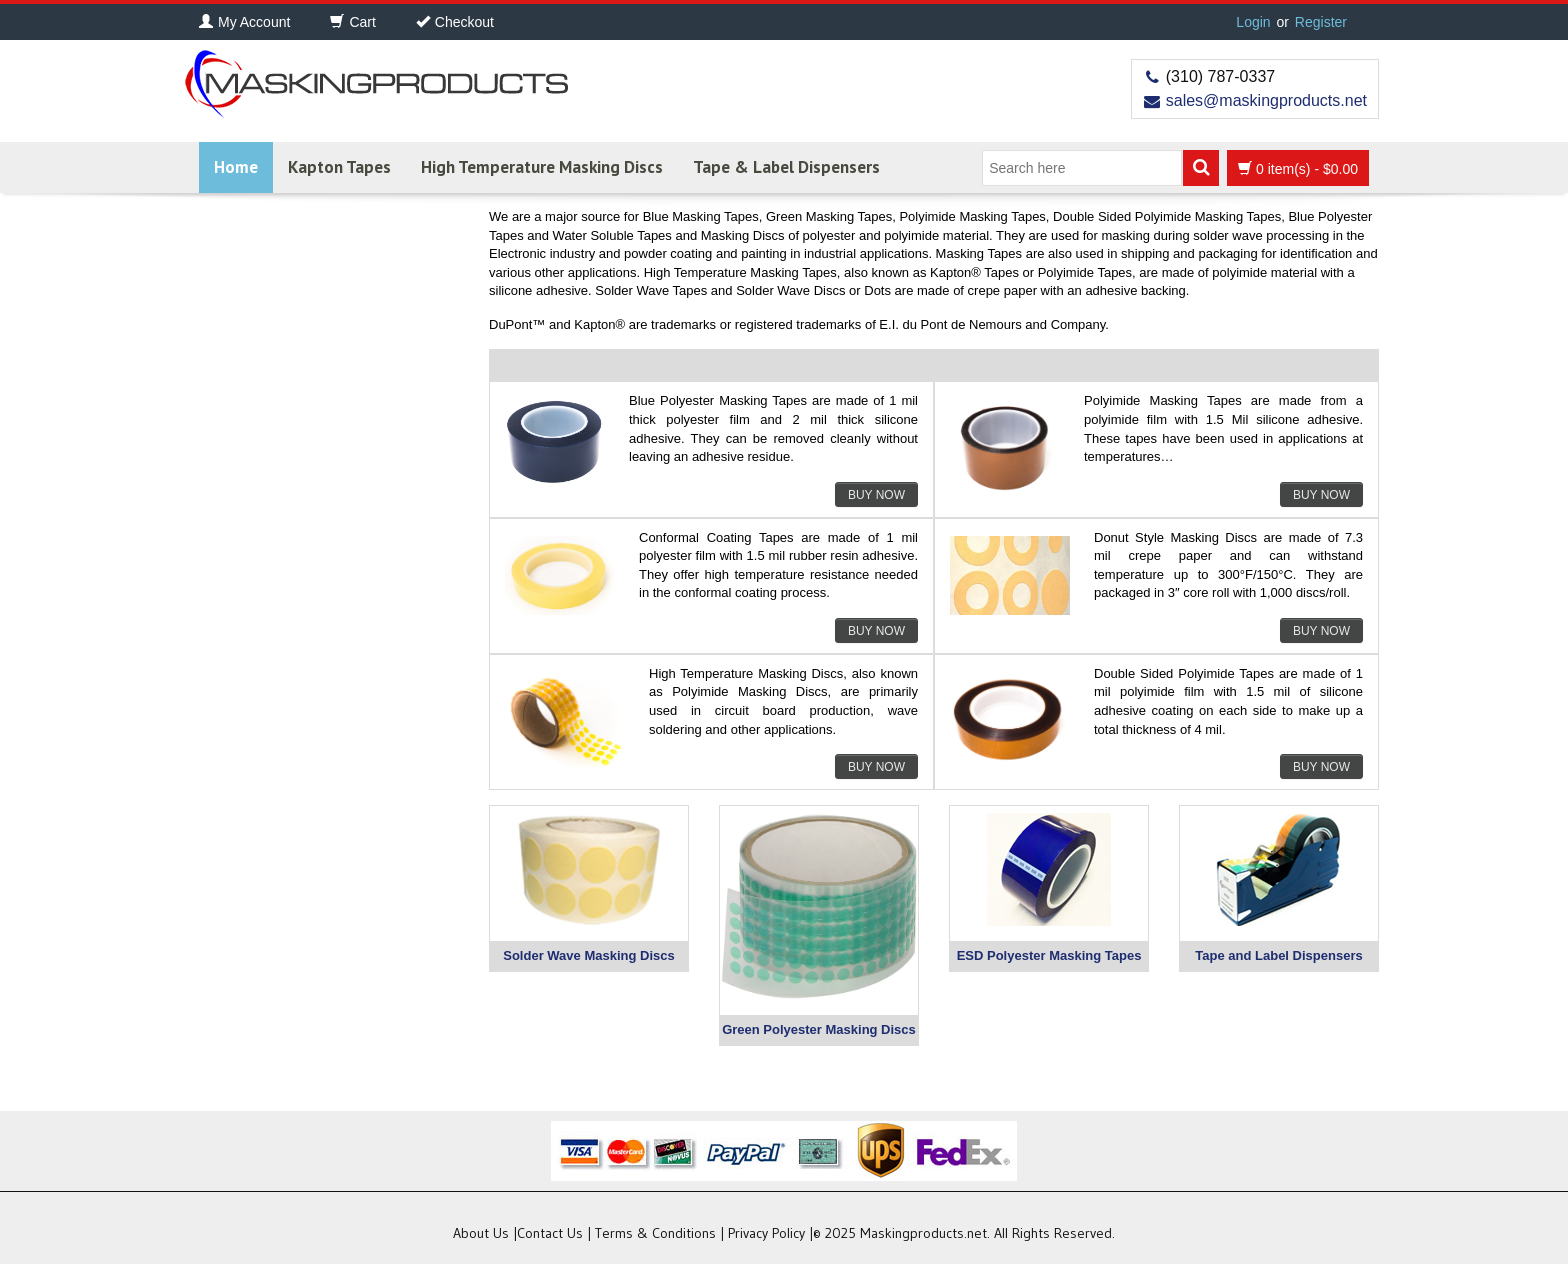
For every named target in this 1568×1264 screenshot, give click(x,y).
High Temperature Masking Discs (542, 167)
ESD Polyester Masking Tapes (1049, 955)
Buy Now (876, 495)
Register (1321, 22)
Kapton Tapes (339, 167)
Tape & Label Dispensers (786, 167)
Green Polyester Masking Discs (819, 1029)
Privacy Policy (766, 1233)
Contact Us (550, 1233)
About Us (481, 1233)
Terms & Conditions (655, 1233)
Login (1253, 22)
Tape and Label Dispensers (1278, 955)
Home (236, 167)
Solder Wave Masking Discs (588, 955)
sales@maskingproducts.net (1266, 100)
